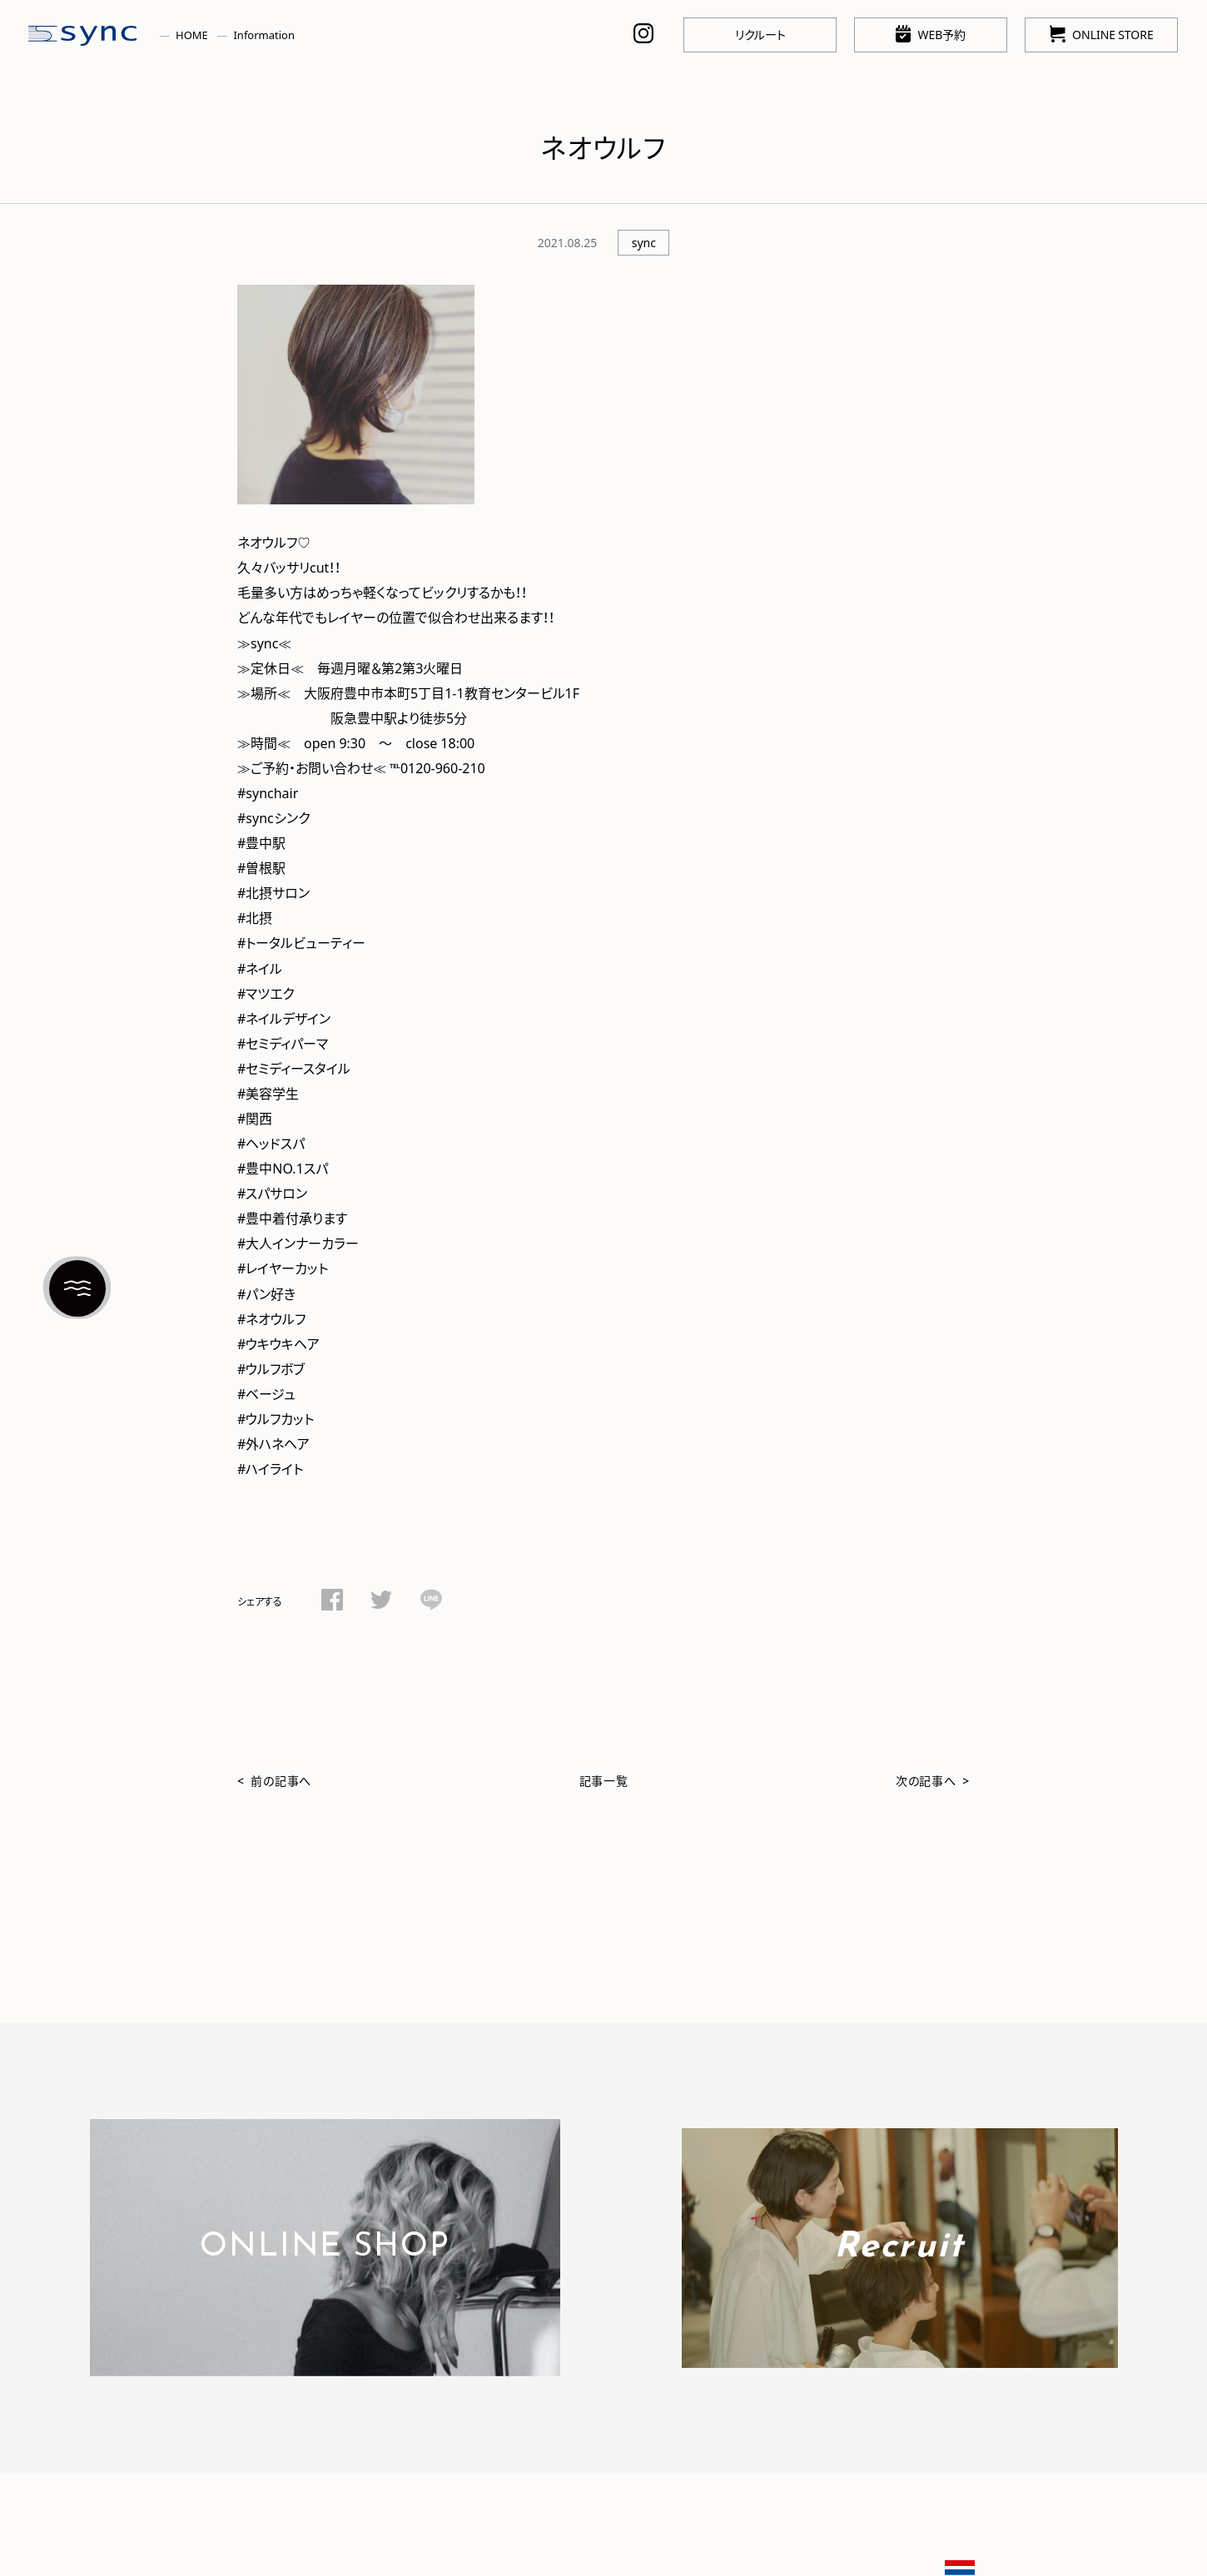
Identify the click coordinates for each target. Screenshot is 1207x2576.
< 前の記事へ (274, 1780)
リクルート (760, 34)
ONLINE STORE (1102, 33)
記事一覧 (603, 1780)
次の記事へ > (933, 1780)
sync (644, 242)
